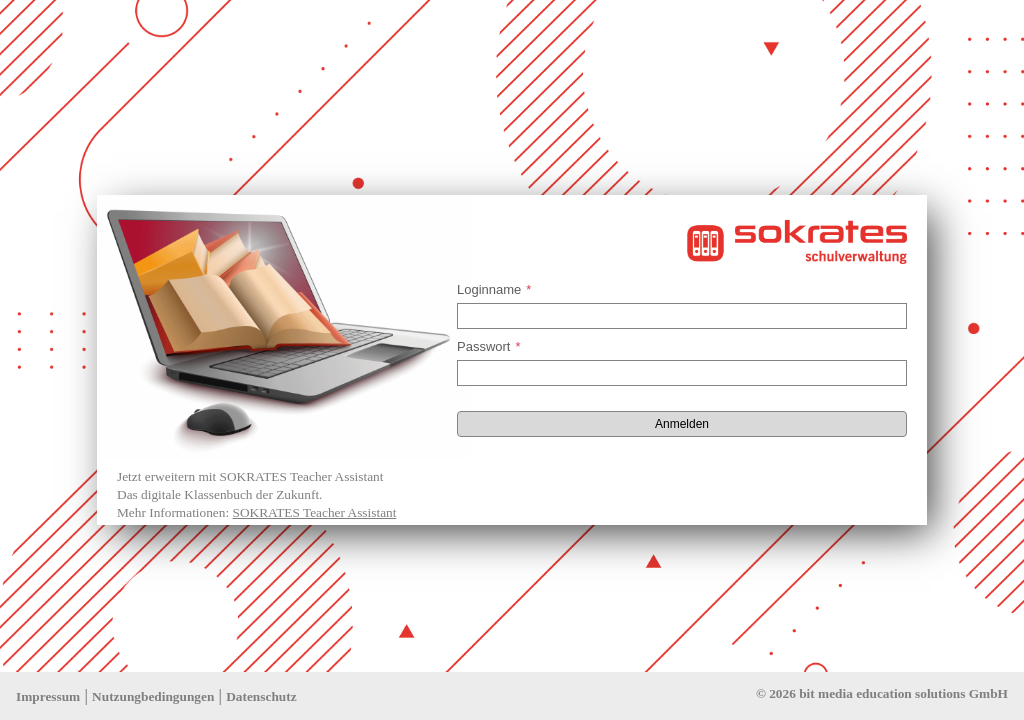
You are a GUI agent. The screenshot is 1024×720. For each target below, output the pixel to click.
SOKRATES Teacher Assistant (314, 512)
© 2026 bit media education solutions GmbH (882, 693)
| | (156, 695)
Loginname (494, 289)
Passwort (489, 346)
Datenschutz (261, 696)
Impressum (48, 696)
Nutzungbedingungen (153, 696)
